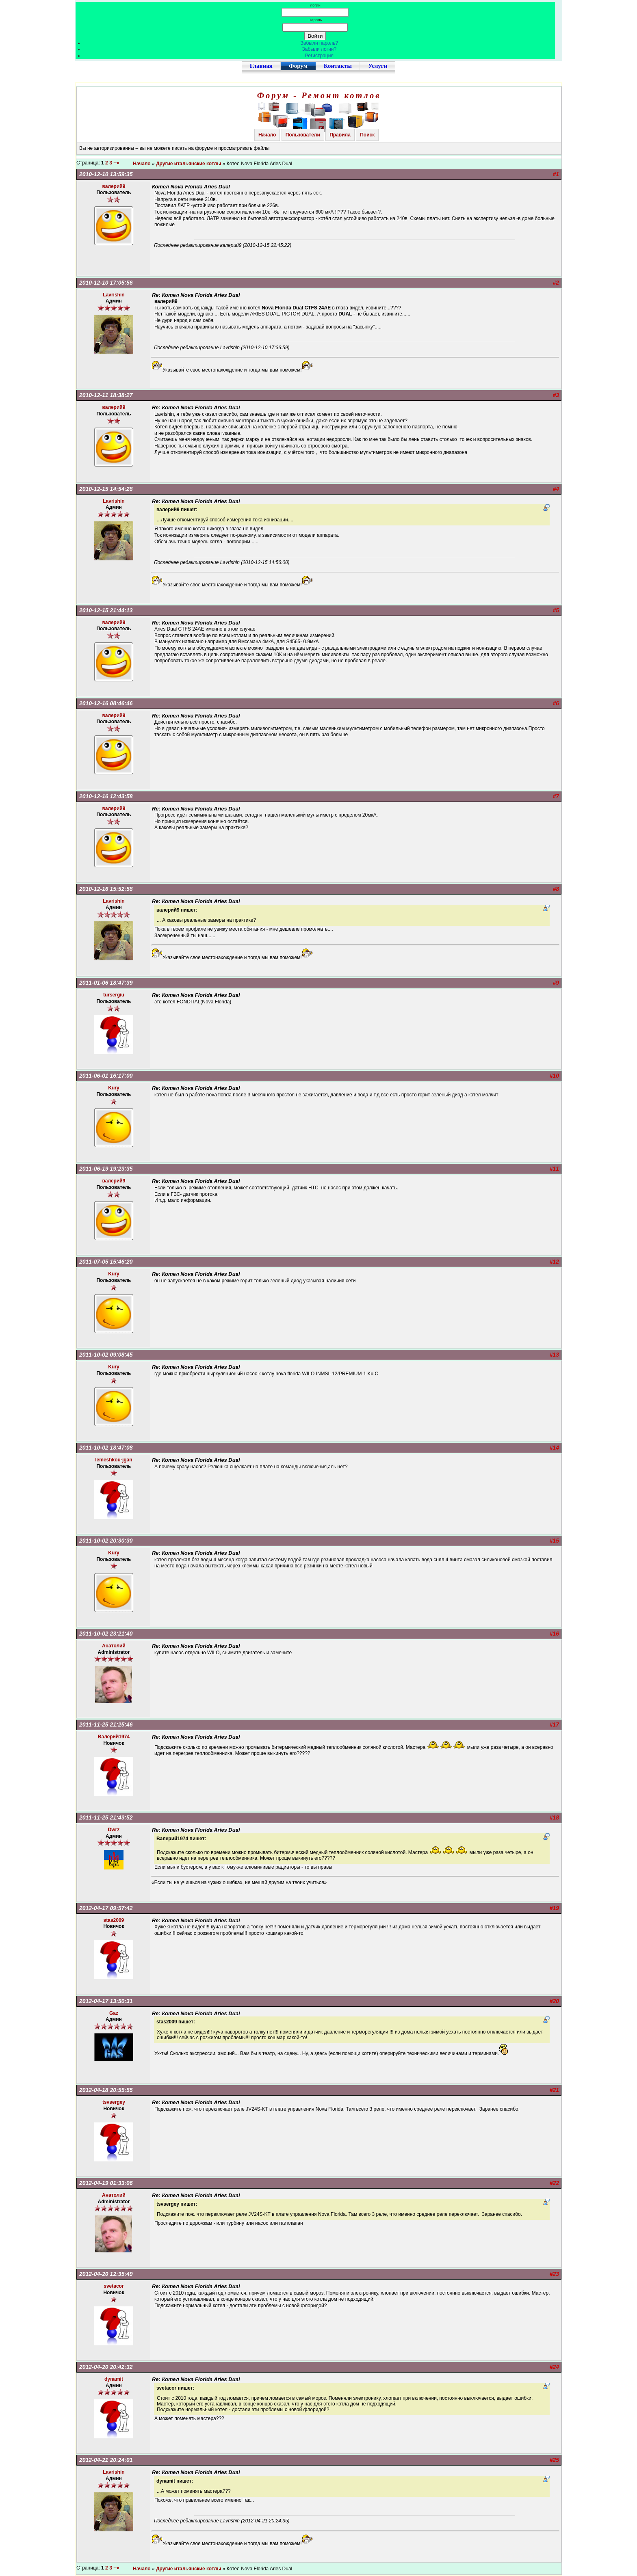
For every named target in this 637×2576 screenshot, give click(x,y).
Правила (340, 135)
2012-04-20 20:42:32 (106, 2367)
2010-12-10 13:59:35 (106, 174)
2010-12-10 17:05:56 (106, 282)
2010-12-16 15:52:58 (106, 889)
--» (117, 163)
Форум (298, 66)
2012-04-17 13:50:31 (106, 2001)
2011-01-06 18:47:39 (106, 982)
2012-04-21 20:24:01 (106, 2460)
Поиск (367, 135)
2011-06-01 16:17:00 (106, 1075)
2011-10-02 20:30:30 (106, 1540)
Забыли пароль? (319, 43)
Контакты (338, 66)
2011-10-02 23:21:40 (106, 1633)
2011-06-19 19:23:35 (106, 1168)
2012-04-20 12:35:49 (106, 2274)
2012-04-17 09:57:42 (106, 1908)
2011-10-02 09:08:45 (106, 1354)
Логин (315, 5)
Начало (267, 135)
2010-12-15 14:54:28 (106, 489)
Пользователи (303, 135)
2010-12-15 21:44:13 (106, 610)
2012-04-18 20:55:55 (106, 2090)
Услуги (377, 66)
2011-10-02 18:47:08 (106, 1447)
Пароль (315, 19)
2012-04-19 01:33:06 (106, 2183)
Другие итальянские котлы (188, 163)
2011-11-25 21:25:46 (106, 1724)
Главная (261, 66)
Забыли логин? (319, 49)
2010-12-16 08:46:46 (106, 703)
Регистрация (319, 55)
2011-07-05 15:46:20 (106, 1261)
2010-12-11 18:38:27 (106, 395)
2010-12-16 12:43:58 (106, 796)
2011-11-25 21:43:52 (106, 1817)
